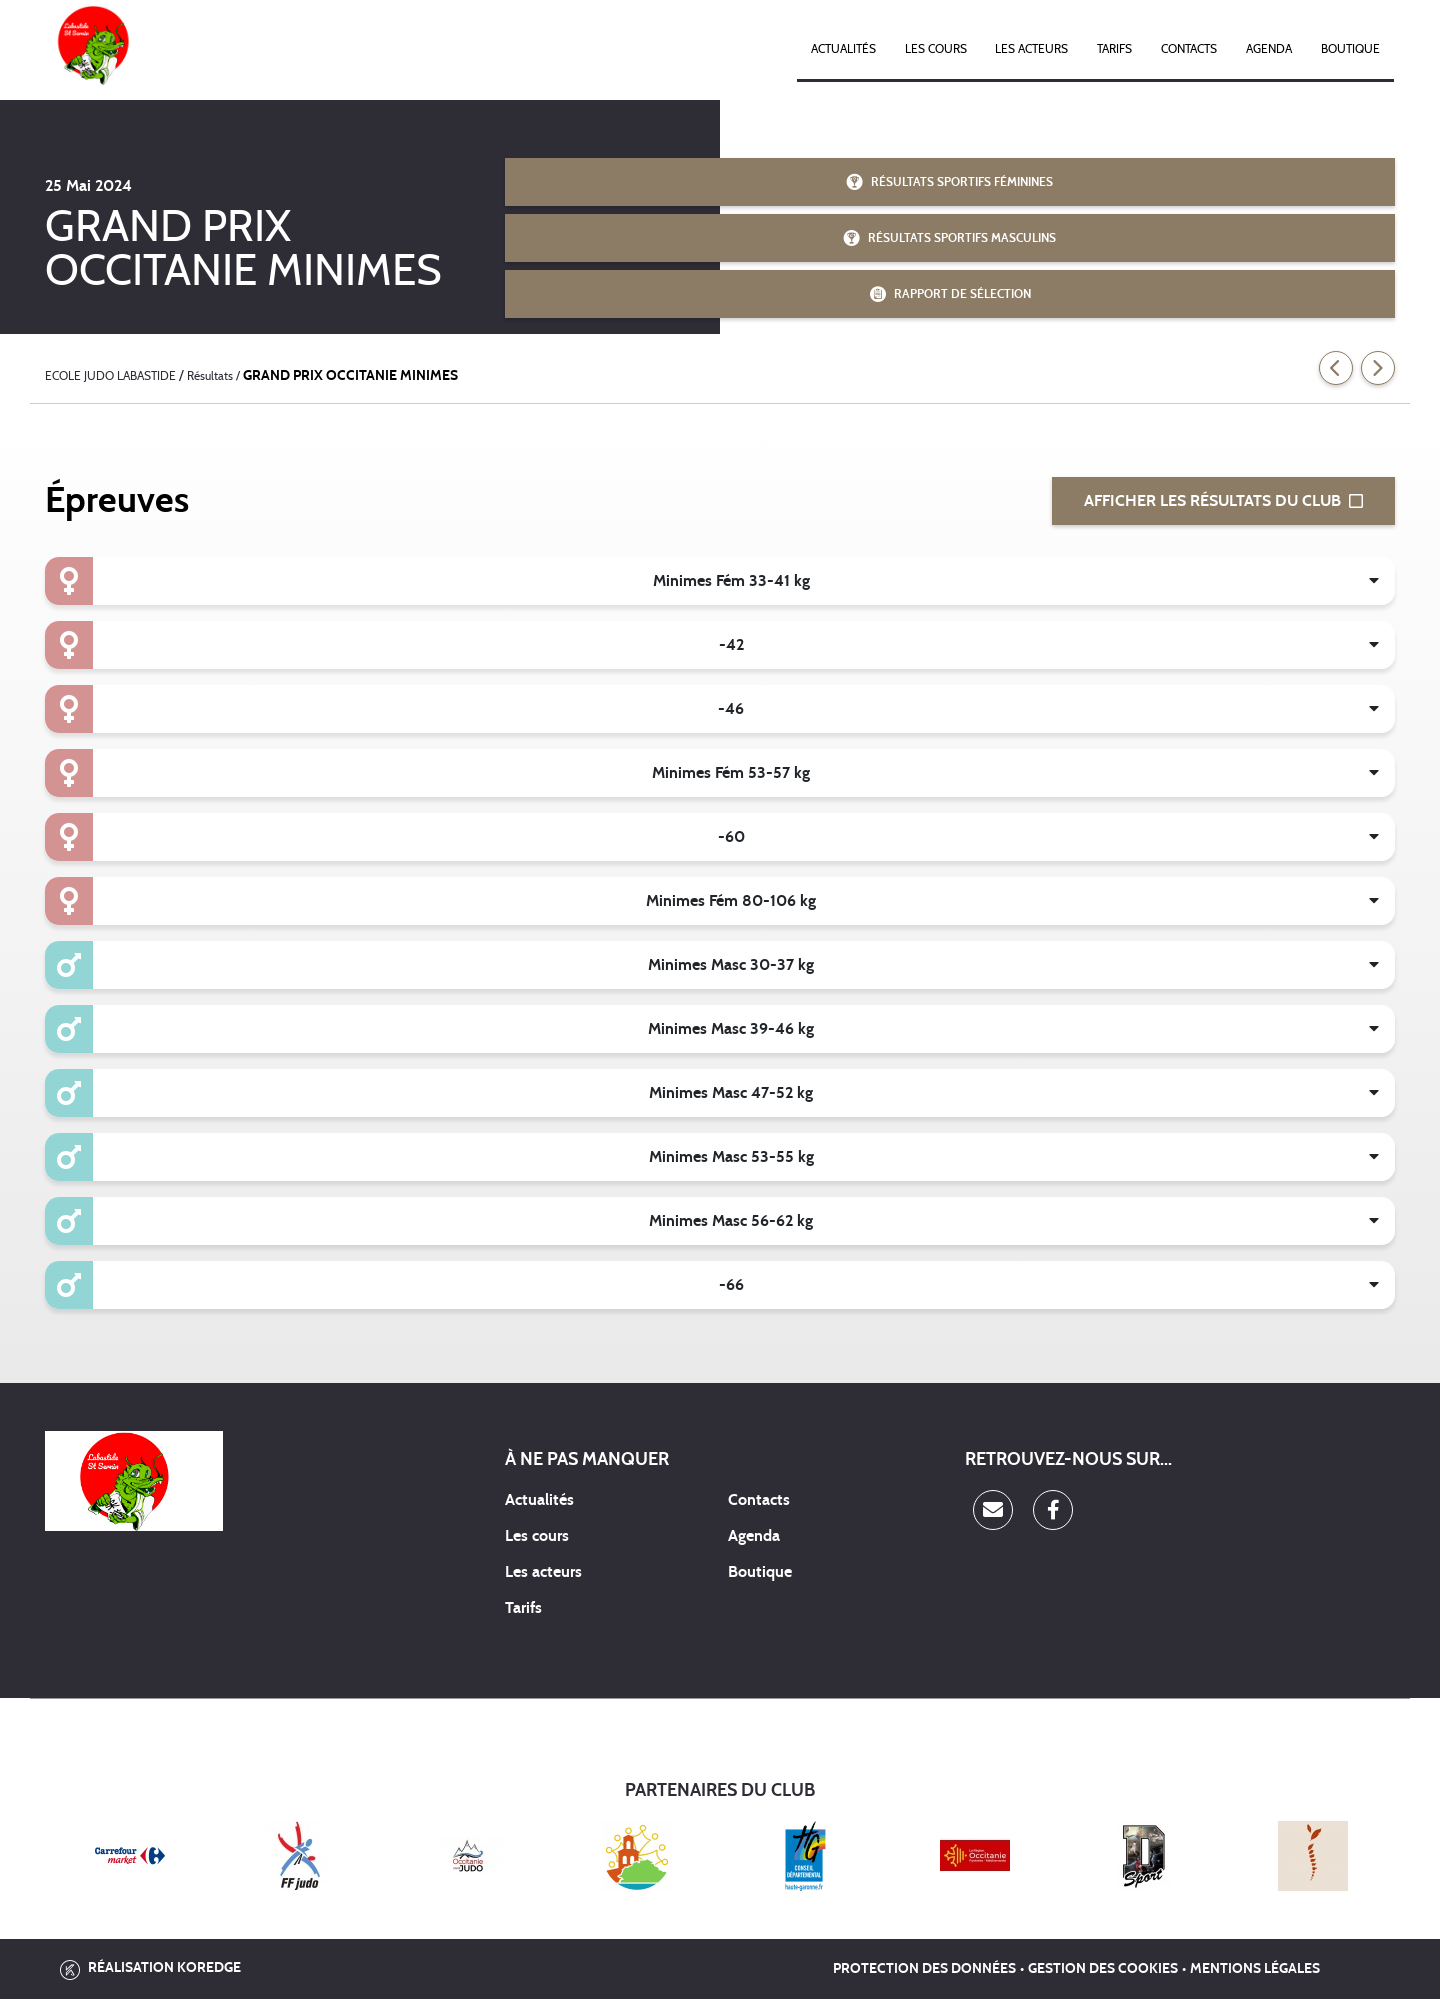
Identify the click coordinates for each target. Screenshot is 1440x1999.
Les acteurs (1031, 49)
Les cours (936, 49)
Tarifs (1114, 49)
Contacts (1189, 49)
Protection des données (924, 1969)
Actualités (843, 49)
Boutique (1350, 49)
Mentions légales (1255, 1969)
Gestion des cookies (1103, 1969)
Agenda (1269, 49)
